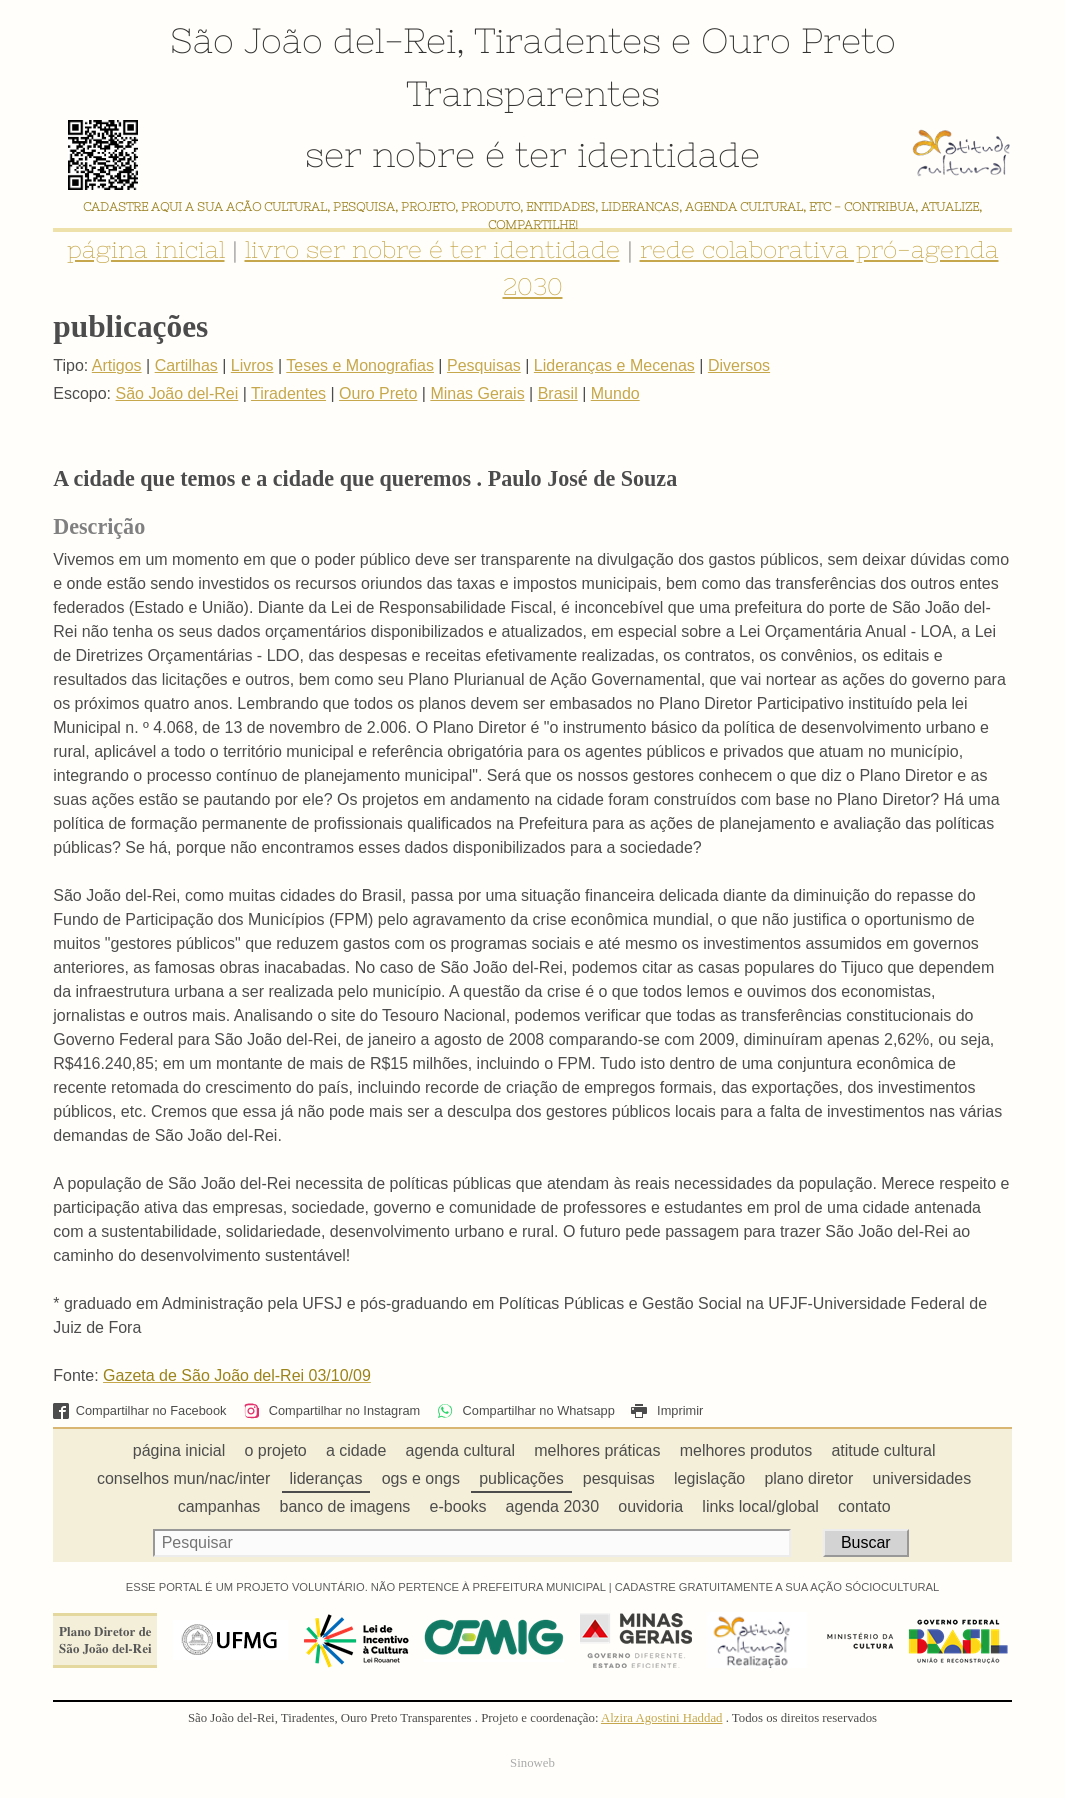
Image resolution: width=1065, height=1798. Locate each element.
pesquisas (619, 1478)
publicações (521, 1478)
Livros (252, 365)
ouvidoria (650, 1506)
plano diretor (808, 1478)
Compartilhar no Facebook (139, 1410)
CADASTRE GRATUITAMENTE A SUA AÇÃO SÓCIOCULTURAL (777, 1587)
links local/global (760, 1506)
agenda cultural (460, 1450)
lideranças (326, 1478)
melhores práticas (597, 1450)
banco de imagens (345, 1506)
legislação (709, 1478)
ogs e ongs (421, 1478)
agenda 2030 (552, 1506)
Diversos (739, 365)
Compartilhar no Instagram (331, 1410)
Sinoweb (532, 1763)
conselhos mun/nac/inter (183, 1478)
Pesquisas (484, 365)
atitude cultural (883, 1450)
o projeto (275, 1450)
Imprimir (667, 1410)
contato (864, 1506)
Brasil (558, 393)
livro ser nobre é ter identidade (432, 249)
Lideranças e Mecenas (614, 365)
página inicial (146, 249)
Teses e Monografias (360, 365)
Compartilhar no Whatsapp (526, 1410)
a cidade (356, 1450)
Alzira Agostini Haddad (662, 1718)
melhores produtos (746, 1450)
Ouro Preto (798, 40)
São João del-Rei (313, 40)
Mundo (615, 393)
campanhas (219, 1506)
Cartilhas (186, 365)
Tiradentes (567, 40)
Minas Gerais (477, 393)
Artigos (117, 365)
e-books (458, 1506)
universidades (922, 1478)
